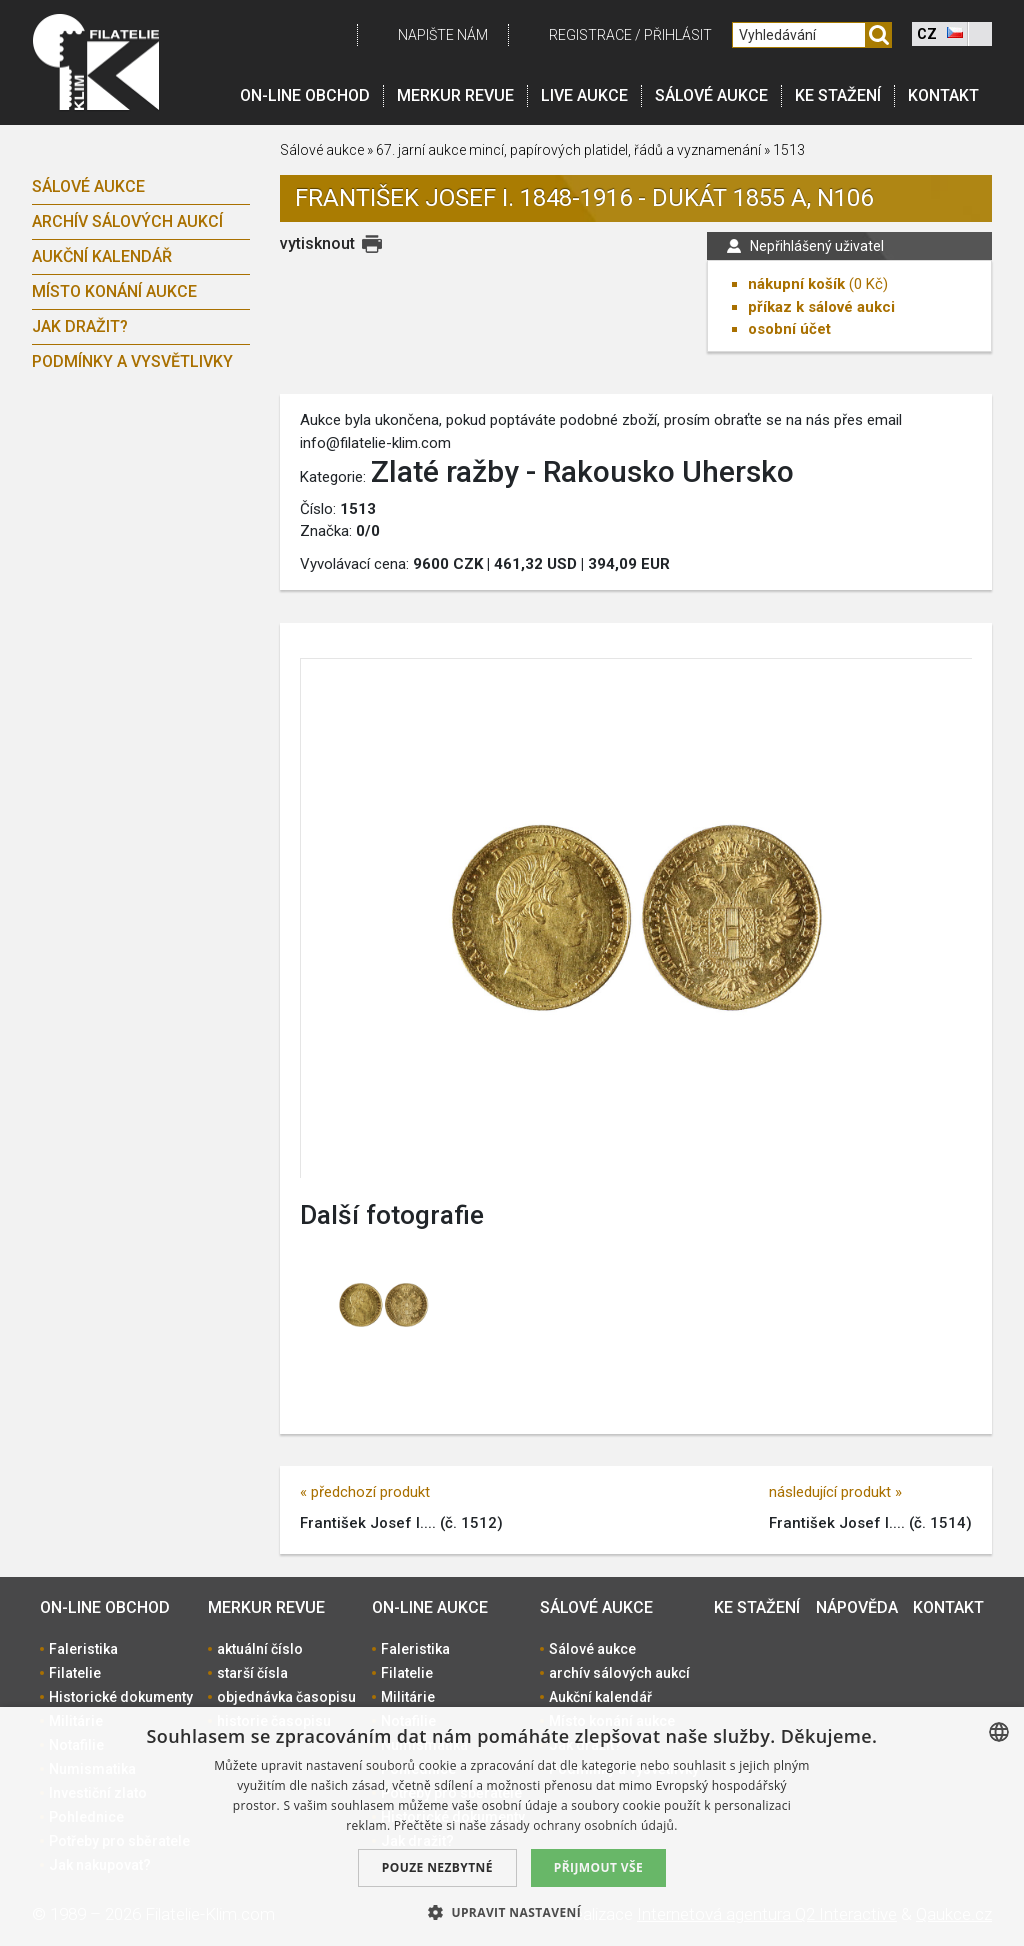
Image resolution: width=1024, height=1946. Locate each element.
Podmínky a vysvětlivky (132, 361)
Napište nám (443, 35)
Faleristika (83, 1649)
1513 (789, 150)
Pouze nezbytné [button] (437, 1867)
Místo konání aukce (114, 291)
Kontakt (943, 95)
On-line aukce (430, 1607)
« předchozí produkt (365, 1492)
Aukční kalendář (102, 256)
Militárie (408, 1697)
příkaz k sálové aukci (821, 307)
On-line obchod (305, 95)
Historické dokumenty (121, 1697)
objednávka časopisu (286, 1697)
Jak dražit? (80, 326)
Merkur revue (455, 95)
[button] (512, 1912)
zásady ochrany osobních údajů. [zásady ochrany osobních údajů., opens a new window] (584, 1825)
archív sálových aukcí (127, 221)
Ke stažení (838, 95)
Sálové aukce (711, 95)
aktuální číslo (260, 1649)
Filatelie (75, 1673)
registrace (590, 35)
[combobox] (999, 1732)
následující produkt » (835, 1492)
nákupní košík (796, 284)
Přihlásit (678, 35)
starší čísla (252, 1673)
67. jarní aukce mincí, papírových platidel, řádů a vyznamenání (568, 150)
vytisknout (317, 243)
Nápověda (857, 1607)
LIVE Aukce (584, 95)
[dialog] (512, 1826)
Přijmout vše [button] (598, 1867)
